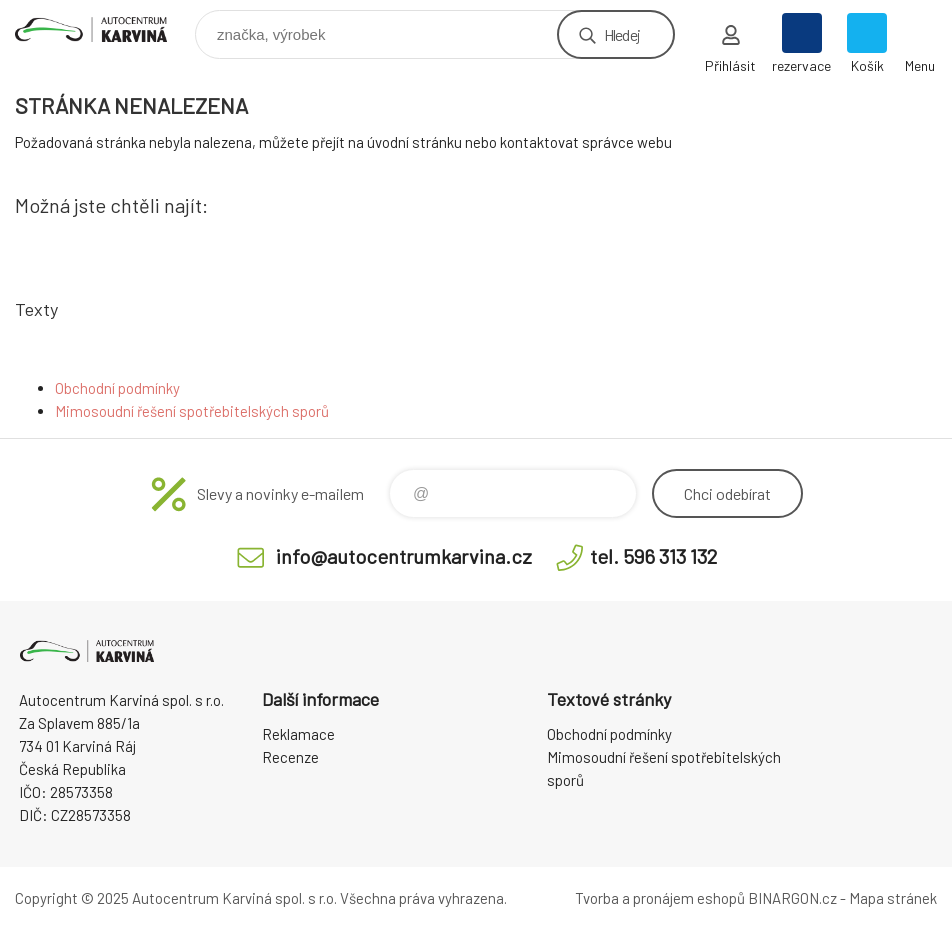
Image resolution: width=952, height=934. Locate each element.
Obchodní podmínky (117, 388)
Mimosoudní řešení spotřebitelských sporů (192, 411)
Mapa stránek (893, 898)
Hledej (622, 34)
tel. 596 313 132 (653, 556)
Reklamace (298, 734)
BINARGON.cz (792, 898)
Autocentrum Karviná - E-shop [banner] (103, 29)
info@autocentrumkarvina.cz (404, 556)
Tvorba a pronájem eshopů (660, 898)
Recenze (290, 757)
